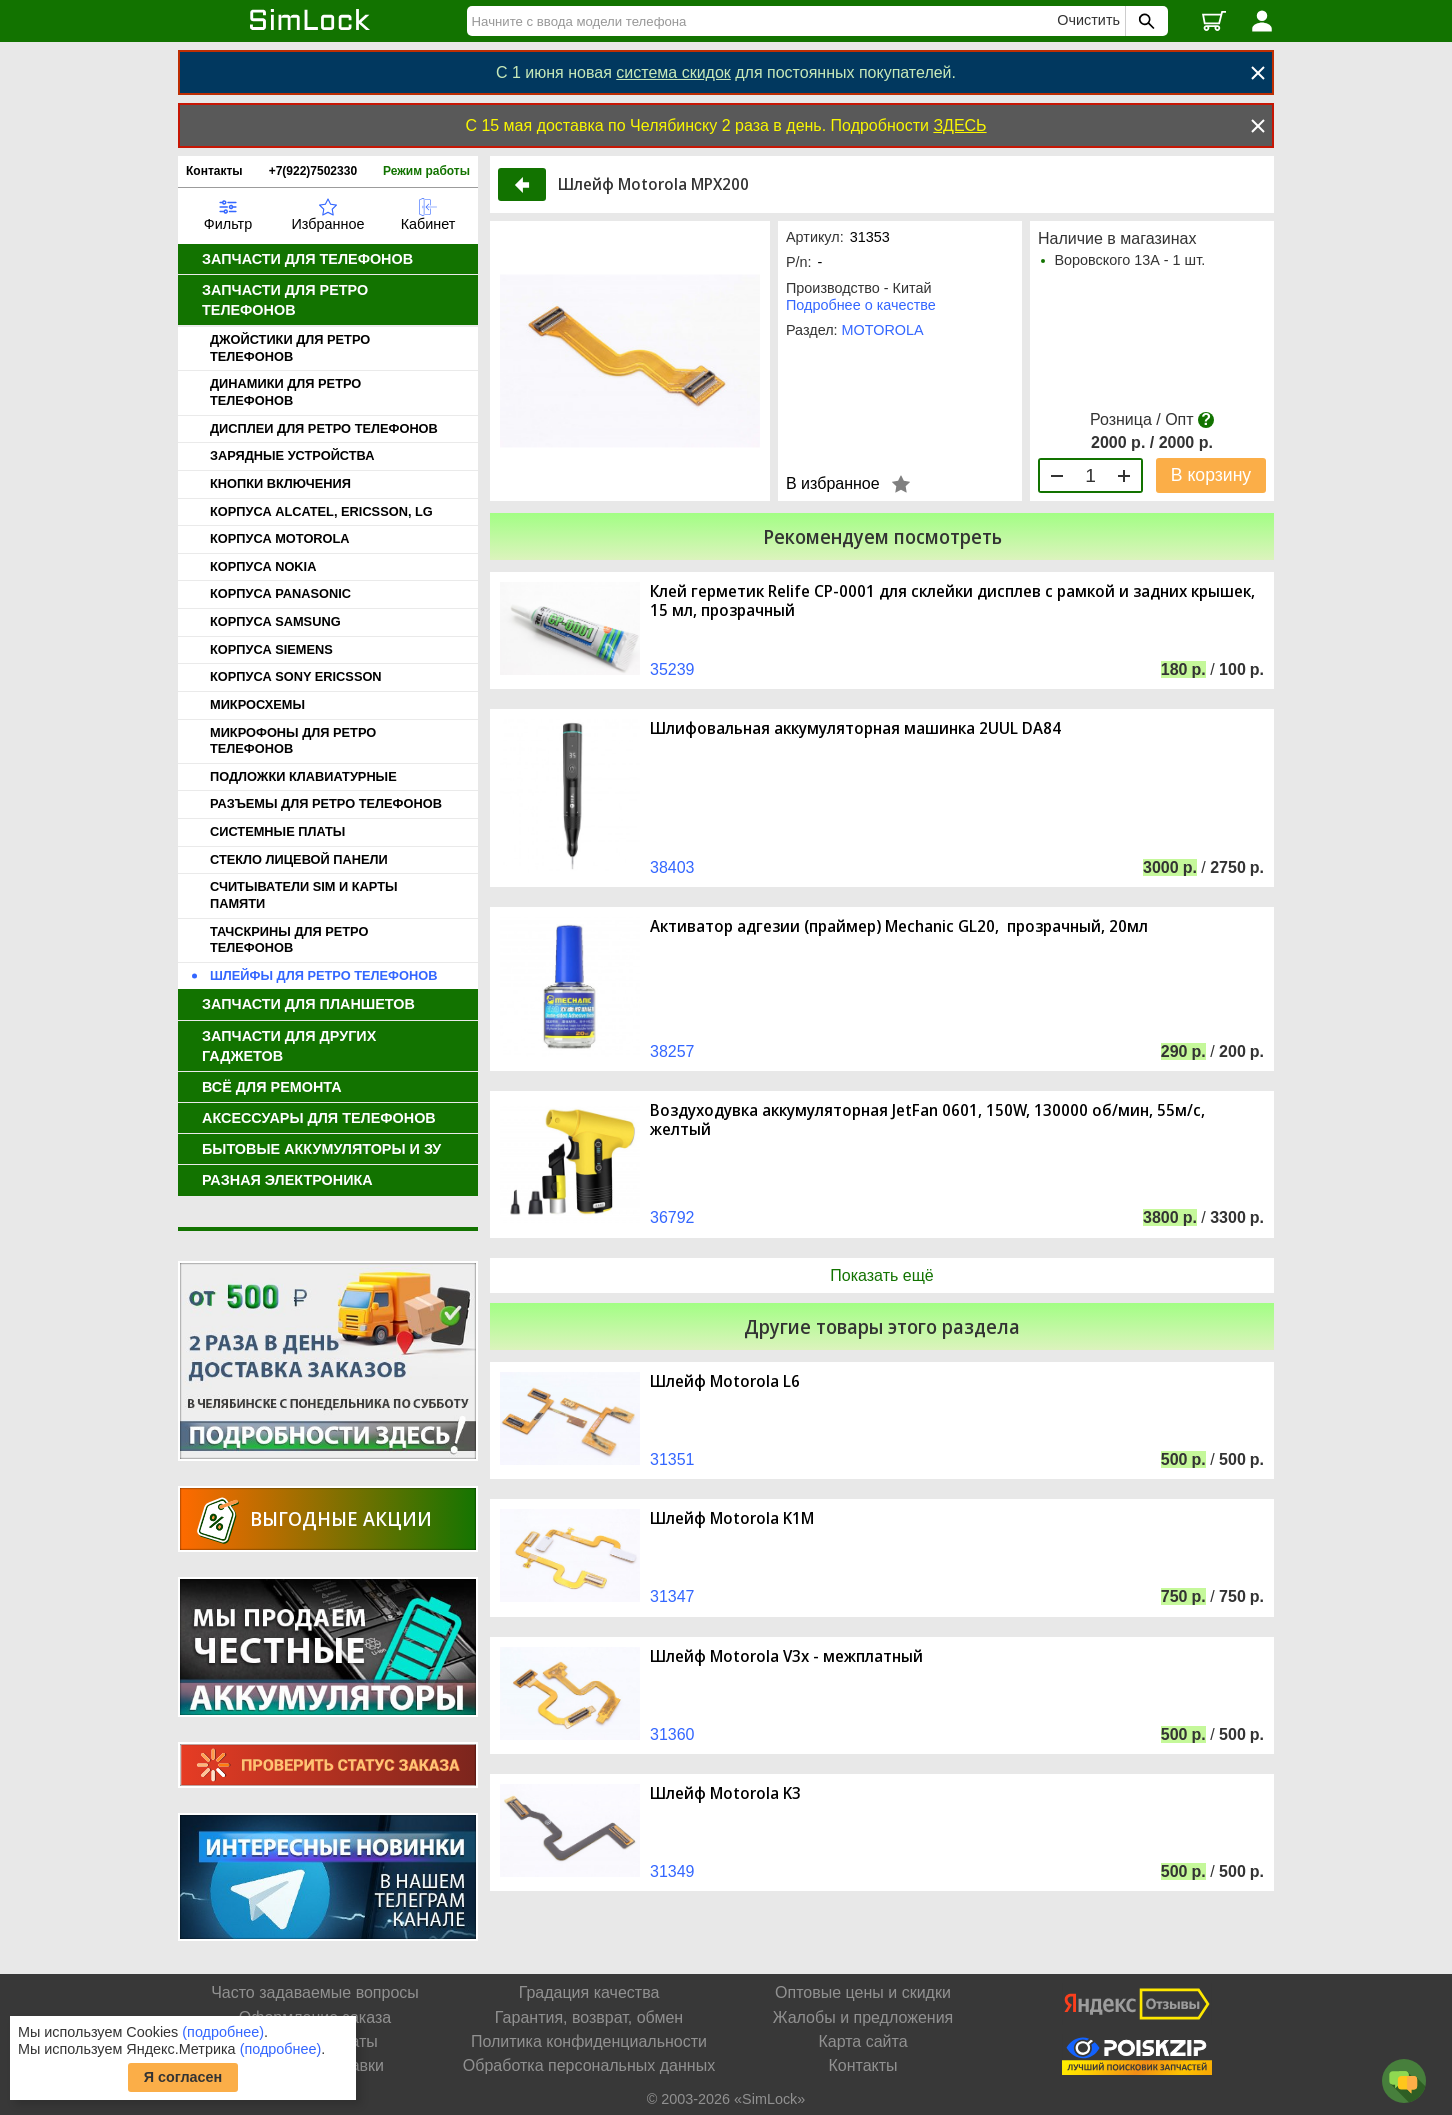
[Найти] (765, 21)
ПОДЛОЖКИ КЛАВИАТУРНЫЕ (303, 776)
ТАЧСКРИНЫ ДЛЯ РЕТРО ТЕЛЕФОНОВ (289, 940)
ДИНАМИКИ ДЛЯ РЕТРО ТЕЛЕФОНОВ (285, 392)
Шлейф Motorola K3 (725, 1793)
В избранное (833, 483)
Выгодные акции (341, 1518)
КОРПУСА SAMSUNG (275, 621)
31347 (672, 1596)
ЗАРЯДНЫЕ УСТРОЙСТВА (292, 455)
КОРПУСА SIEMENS (271, 649)
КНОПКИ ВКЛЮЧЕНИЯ (280, 483)
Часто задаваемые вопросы (315, 1992)
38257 (672, 1051)
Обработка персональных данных (589, 2065)
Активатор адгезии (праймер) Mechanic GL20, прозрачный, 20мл (899, 926)
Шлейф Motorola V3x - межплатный (786, 1656)
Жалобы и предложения (863, 2017)
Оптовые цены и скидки (863, 1992)
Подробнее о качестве (861, 305)
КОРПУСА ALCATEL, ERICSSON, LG (321, 511)
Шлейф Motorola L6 (725, 1381)
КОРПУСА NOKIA (263, 566)
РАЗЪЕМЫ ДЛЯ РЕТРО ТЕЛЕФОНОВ (326, 803)
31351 (672, 1459)
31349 (672, 1871)
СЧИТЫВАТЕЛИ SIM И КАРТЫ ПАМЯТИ (304, 895)
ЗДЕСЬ (959, 125)
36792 (672, 1217)
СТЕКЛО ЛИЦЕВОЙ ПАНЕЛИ (299, 859)
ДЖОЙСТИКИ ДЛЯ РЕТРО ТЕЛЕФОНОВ (290, 348)
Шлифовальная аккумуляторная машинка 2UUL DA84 (855, 728)
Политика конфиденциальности (589, 2041)
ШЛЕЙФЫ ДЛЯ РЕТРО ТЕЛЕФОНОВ (323, 975)
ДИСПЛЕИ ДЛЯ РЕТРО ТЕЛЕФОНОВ (324, 428)
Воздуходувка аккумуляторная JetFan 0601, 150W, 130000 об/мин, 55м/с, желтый (927, 1120)
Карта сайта (862, 2041)
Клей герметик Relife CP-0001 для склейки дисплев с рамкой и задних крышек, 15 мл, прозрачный (952, 601)
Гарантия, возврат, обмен (589, 2017)
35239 (672, 669)
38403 (672, 867)
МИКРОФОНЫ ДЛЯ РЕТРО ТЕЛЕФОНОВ (293, 741)
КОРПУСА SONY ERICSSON (296, 676)
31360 (672, 1734)
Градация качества (589, 1992)
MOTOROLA (883, 330)
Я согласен (183, 2077)
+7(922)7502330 (313, 171)
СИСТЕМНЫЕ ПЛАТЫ (277, 831)
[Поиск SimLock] (1144, 21)
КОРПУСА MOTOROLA (280, 538)
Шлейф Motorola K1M (732, 1518)
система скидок (673, 72)
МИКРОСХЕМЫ (257, 704)
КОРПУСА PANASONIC (280, 593)
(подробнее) (223, 2032)
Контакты (214, 171)
